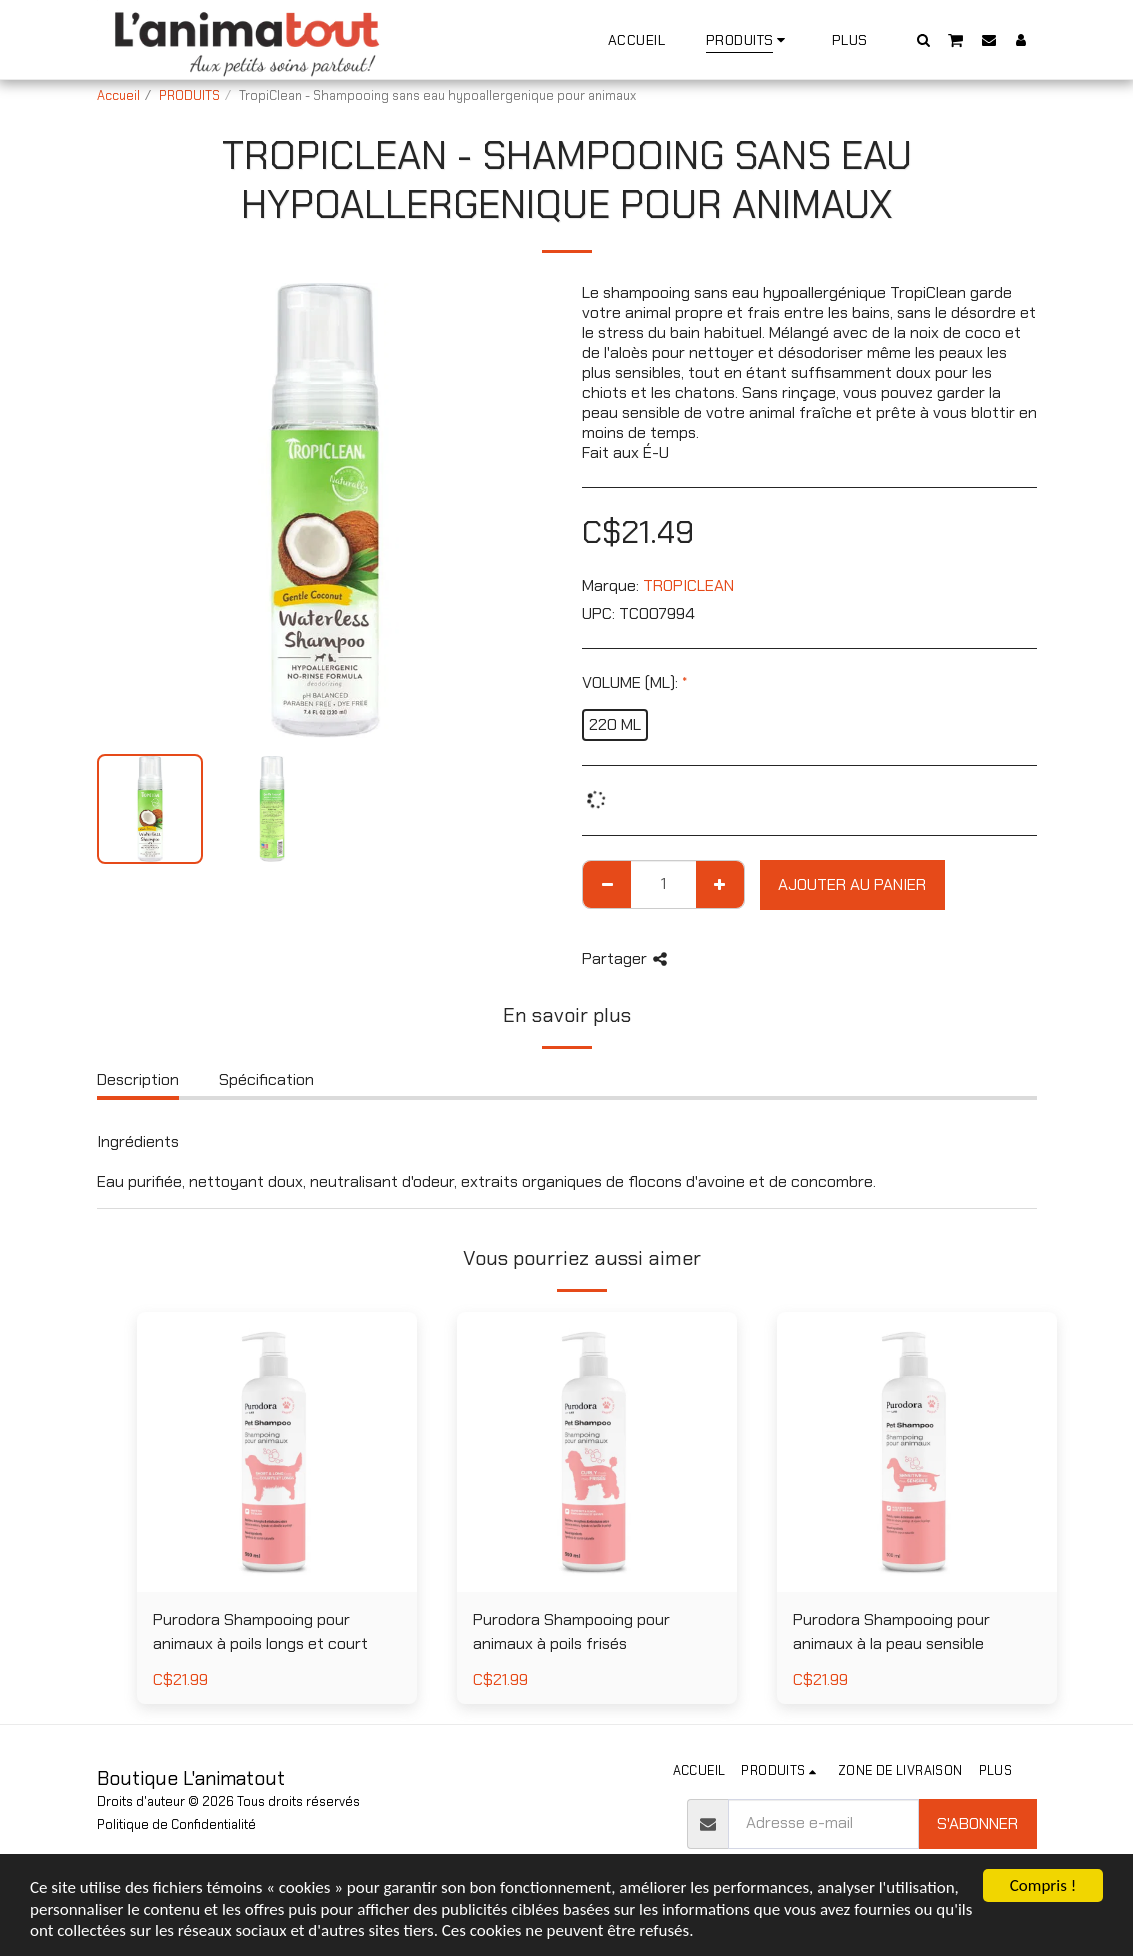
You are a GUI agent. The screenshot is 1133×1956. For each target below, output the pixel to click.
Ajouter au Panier (852, 884)
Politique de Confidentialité (176, 1824)
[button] (923, 39)
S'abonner (977, 1823)
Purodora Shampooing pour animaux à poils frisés (571, 1631)
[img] (277, 1452)
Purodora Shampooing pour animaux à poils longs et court (260, 1631)
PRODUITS (189, 95)
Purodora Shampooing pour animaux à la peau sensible (891, 1631)
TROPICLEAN (688, 585)
